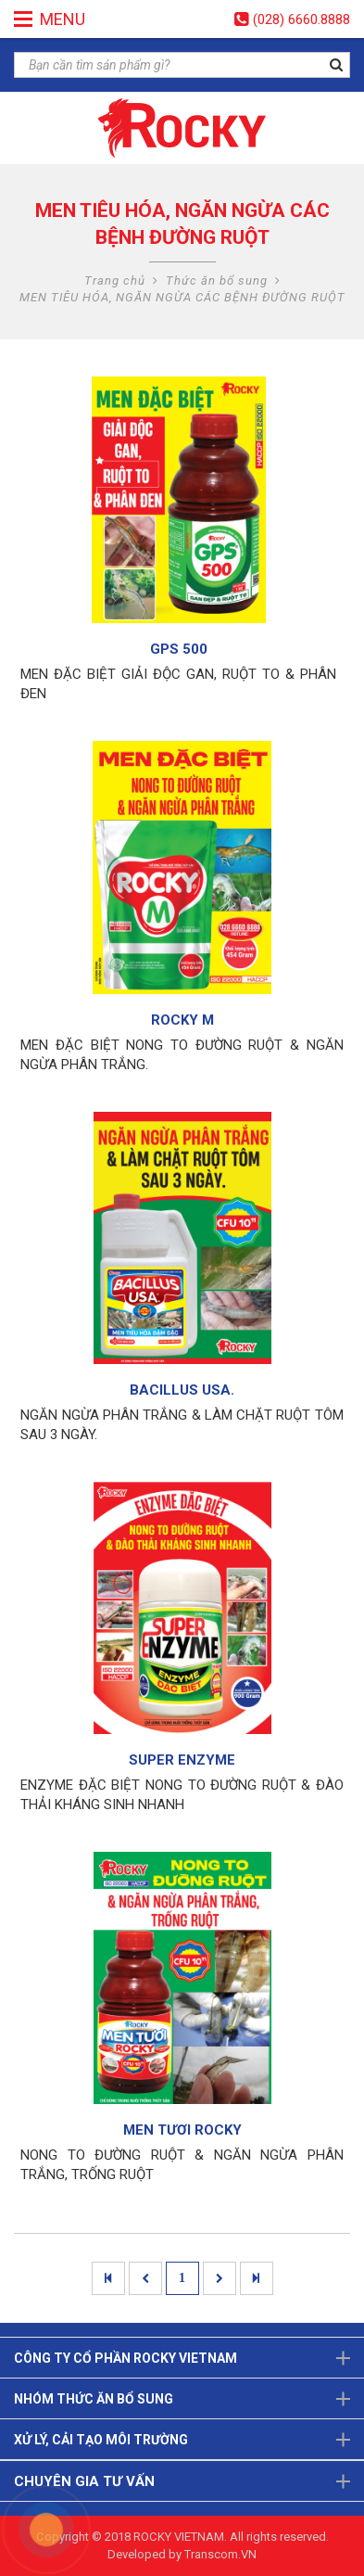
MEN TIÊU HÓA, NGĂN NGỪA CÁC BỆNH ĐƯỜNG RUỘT (182, 297)
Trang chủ (114, 280)
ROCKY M (182, 1020)
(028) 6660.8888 (301, 19)
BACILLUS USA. (182, 1390)
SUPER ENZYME (182, 1760)
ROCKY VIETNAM (178, 2537)
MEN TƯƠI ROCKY (182, 2130)
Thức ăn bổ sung (217, 280)
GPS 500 (178, 649)
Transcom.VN (220, 2554)
